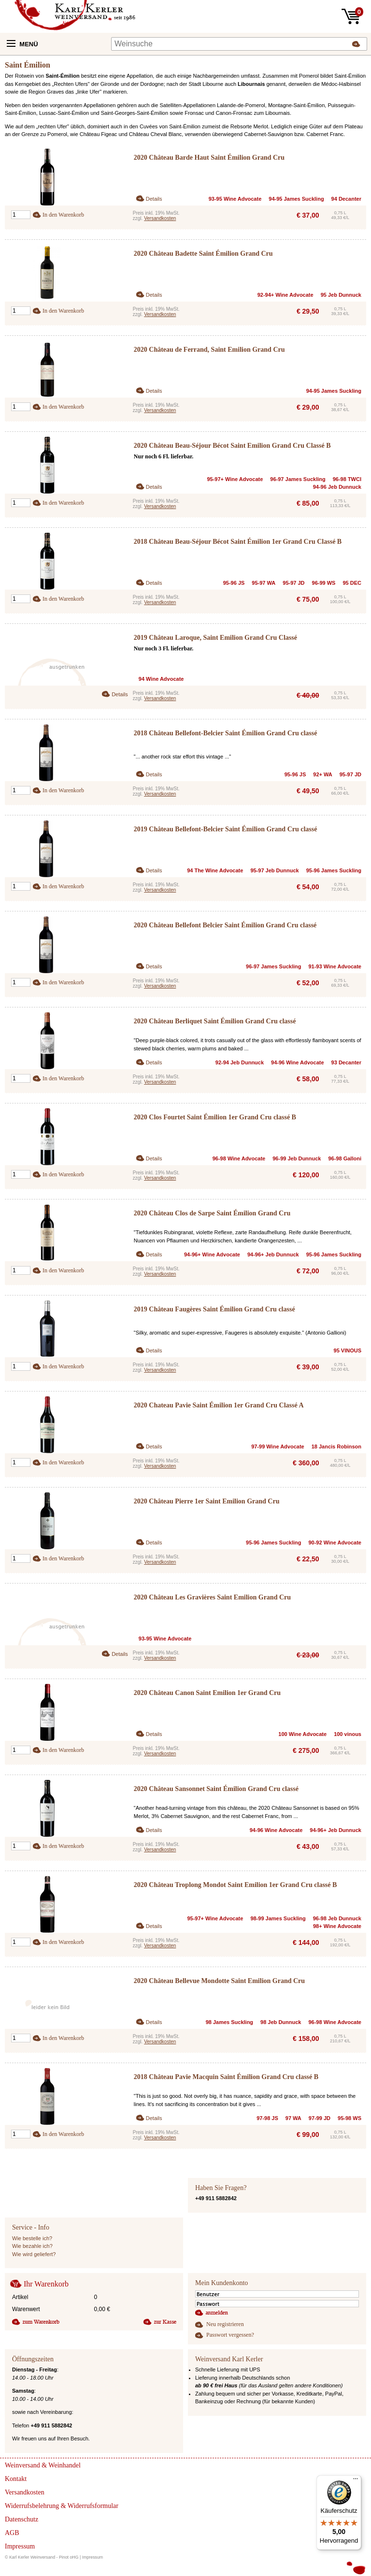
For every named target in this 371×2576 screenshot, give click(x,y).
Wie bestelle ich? (32, 2238)
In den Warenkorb (63, 214)
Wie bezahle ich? (32, 2246)
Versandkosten (160, 218)
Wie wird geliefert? (34, 2254)
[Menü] (355, 2481)
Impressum (92, 2557)
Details (154, 199)
